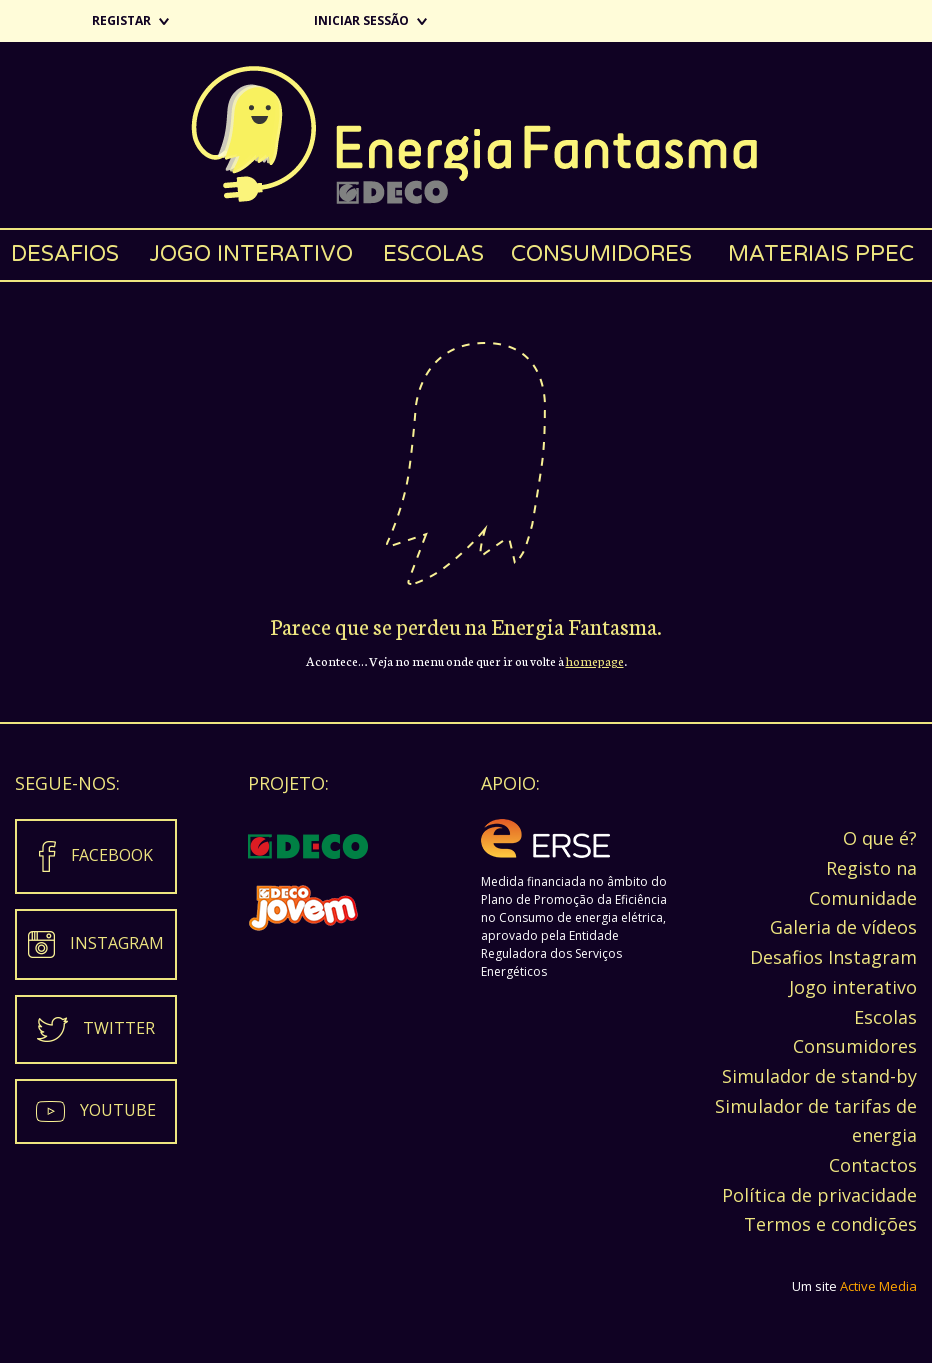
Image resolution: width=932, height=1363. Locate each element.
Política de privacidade (819, 1195)
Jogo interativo (251, 254)
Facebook (112, 855)
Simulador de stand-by (819, 1076)
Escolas (433, 254)
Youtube (118, 1110)
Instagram (117, 943)
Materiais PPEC (821, 254)
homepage (595, 660)
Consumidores (601, 254)
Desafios (65, 254)
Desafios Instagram (833, 957)
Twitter (119, 1028)
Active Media (878, 1286)
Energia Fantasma (466, 135)
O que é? (880, 838)
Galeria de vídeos (843, 927)
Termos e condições (830, 1224)
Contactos (873, 1165)
